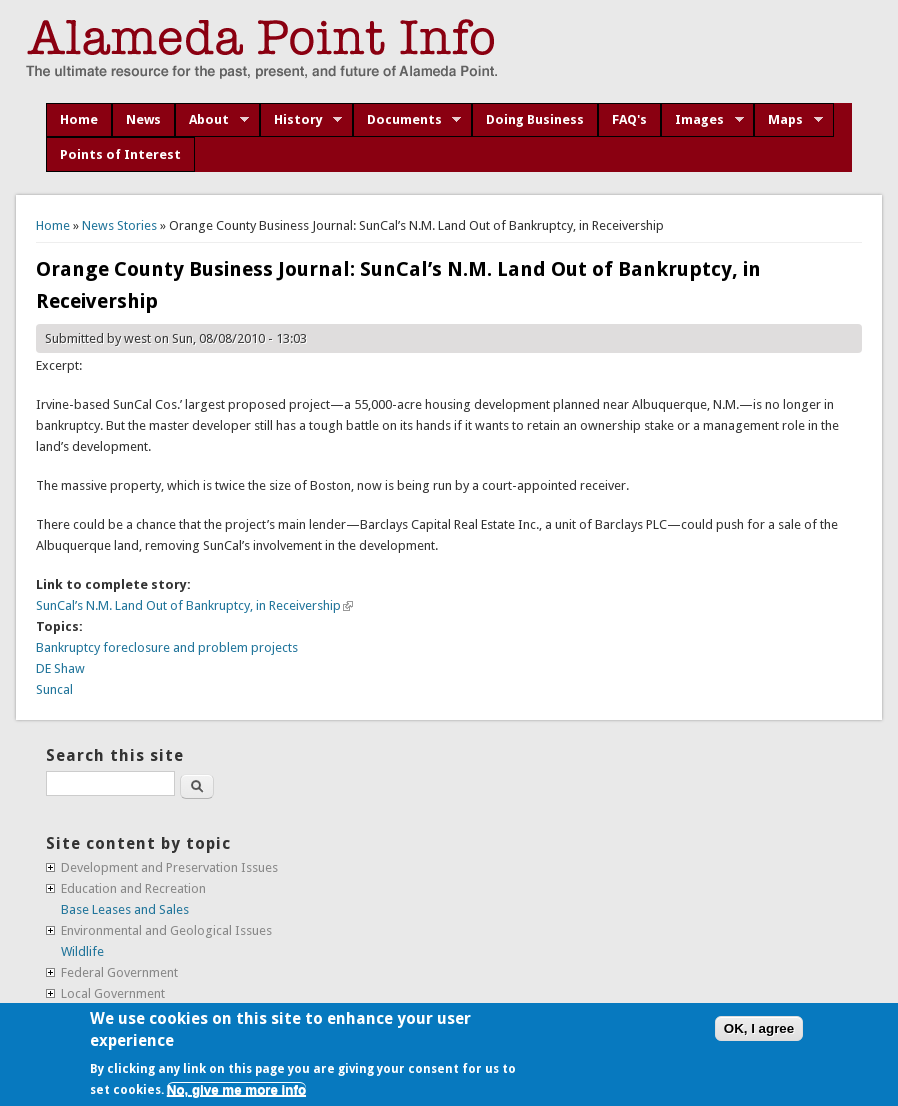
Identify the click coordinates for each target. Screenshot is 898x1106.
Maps (788, 120)
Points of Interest (120, 154)
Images (702, 120)
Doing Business (535, 119)
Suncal (54, 689)
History (301, 120)
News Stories (119, 225)
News (143, 119)
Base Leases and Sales (125, 909)
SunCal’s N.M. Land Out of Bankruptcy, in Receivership (194, 605)
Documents (407, 120)
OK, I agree (759, 1028)
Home (79, 119)
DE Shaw (60, 668)
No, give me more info (236, 1089)
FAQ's (629, 119)
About (212, 120)
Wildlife (82, 951)
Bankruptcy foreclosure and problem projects (167, 647)
